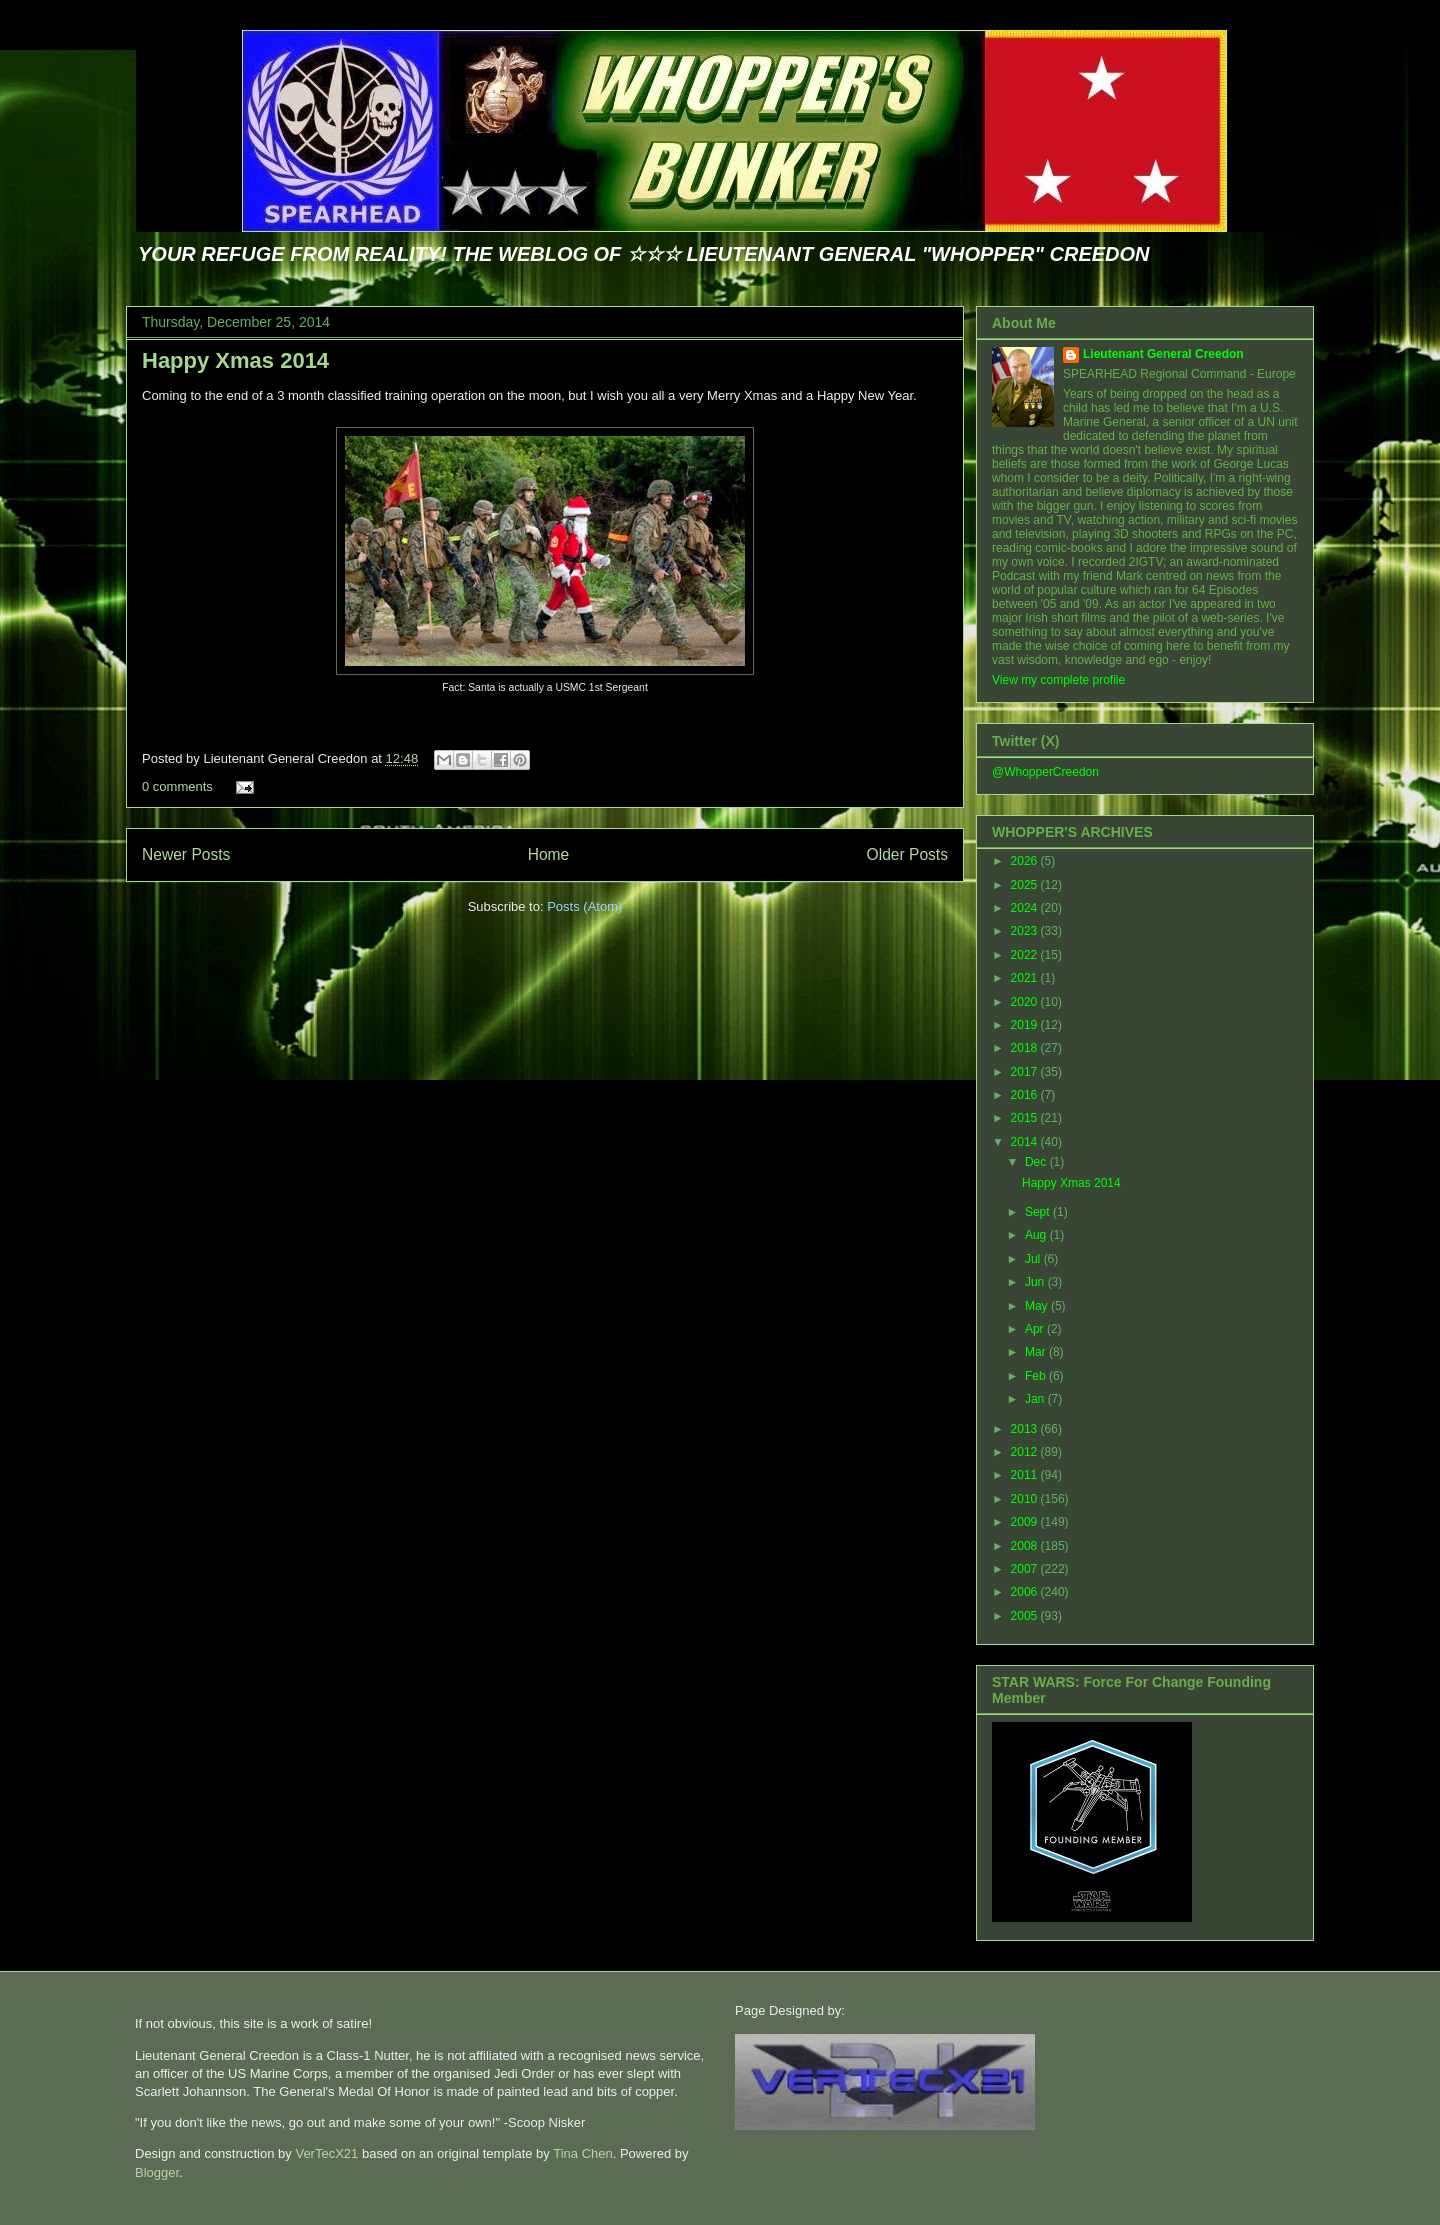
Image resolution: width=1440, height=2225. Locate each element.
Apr (1036, 1329)
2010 (1026, 1499)
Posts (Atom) (584, 906)
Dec (1037, 1162)
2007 (1026, 1569)
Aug (1037, 1235)
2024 (1026, 908)
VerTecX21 (326, 2153)
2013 (1026, 1429)
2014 (1026, 1142)
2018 (1026, 1048)
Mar (1037, 1352)
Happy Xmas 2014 (235, 360)
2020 (1026, 1002)
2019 (1026, 1025)
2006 (1026, 1592)
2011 (1026, 1475)
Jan (1036, 1399)
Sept (1039, 1212)
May (1038, 1306)
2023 (1026, 931)
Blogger (157, 2172)
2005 (1026, 1616)
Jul (1034, 1259)
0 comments (177, 786)
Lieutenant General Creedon (1163, 354)
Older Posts (907, 854)
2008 (1026, 1546)
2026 (1026, 861)
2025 (1026, 885)
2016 (1026, 1095)
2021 (1026, 978)
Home (549, 854)
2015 (1026, 1118)
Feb (1037, 1376)
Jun (1036, 1282)
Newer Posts (186, 854)
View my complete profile (1058, 680)
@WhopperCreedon (1045, 772)
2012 (1026, 1452)
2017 (1026, 1072)
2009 (1026, 1522)
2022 (1026, 955)
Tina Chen (583, 2153)
